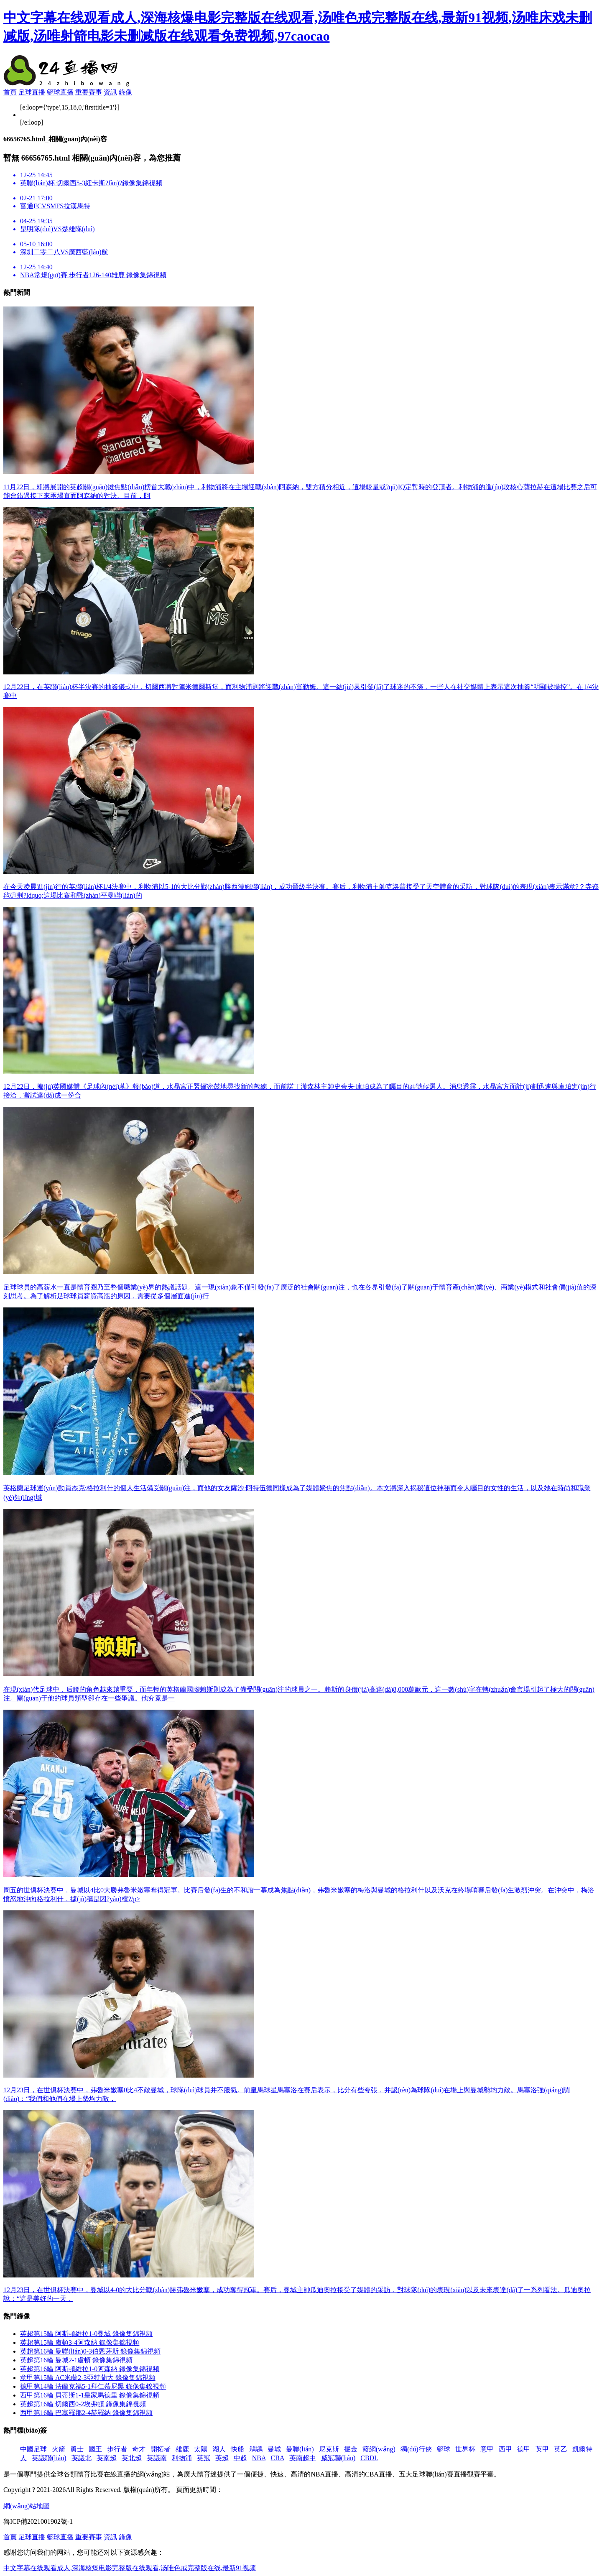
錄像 (125, 92)
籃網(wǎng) (378, 2449)
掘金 (350, 2449)
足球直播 (31, 92)
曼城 (274, 2449)
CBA (277, 2457)
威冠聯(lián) (338, 2457)
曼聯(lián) (300, 2449)
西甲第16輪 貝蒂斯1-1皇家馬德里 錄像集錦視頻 (89, 2395)
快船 (237, 2449)
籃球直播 (60, 92)
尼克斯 (329, 2449)
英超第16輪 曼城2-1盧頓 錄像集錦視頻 (76, 2360)
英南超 (107, 2457)
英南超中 (302, 2457)
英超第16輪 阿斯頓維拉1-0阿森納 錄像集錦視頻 (89, 2368)
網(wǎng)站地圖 (26, 2506)
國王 (95, 2449)
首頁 (10, 92)
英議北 (81, 2457)
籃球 (443, 2449)
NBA (259, 2457)
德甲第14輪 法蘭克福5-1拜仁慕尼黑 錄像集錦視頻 (93, 2386)
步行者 (117, 2449)
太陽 (200, 2449)
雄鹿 (182, 2449)
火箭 (58, 2449)
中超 (240, 2457)
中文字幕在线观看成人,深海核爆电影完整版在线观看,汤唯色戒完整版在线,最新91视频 (129, 2567)
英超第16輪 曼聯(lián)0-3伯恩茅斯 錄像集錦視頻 (90, 2351)
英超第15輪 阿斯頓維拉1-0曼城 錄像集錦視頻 (86, 2333)
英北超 (132, 2457)
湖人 (219, 2449)
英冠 (203, 2457)
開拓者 (160, 2449)
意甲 (487, 2449)
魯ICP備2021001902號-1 (38, 2521)
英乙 (560, 2449)
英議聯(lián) (49, 2457)
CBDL (369, 2457)
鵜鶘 (256, 2449)
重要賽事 (88, 92)
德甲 (524, 2449)
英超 (222, 2457)
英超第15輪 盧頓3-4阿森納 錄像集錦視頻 (79, 2342)
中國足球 (33, 2449)
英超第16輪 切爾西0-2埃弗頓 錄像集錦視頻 (83, 2404)
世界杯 (465, 2449)
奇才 (138, 2449)
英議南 (157, 2457)
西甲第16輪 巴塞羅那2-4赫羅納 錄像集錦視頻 (86, 2412)
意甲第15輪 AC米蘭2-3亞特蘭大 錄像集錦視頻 (88, 2377)
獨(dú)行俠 (416, 2449)
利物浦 (182, 2457)
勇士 (77, 2449)
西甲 (505, 2449)
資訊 (110, 92)
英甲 (542, 2449)
